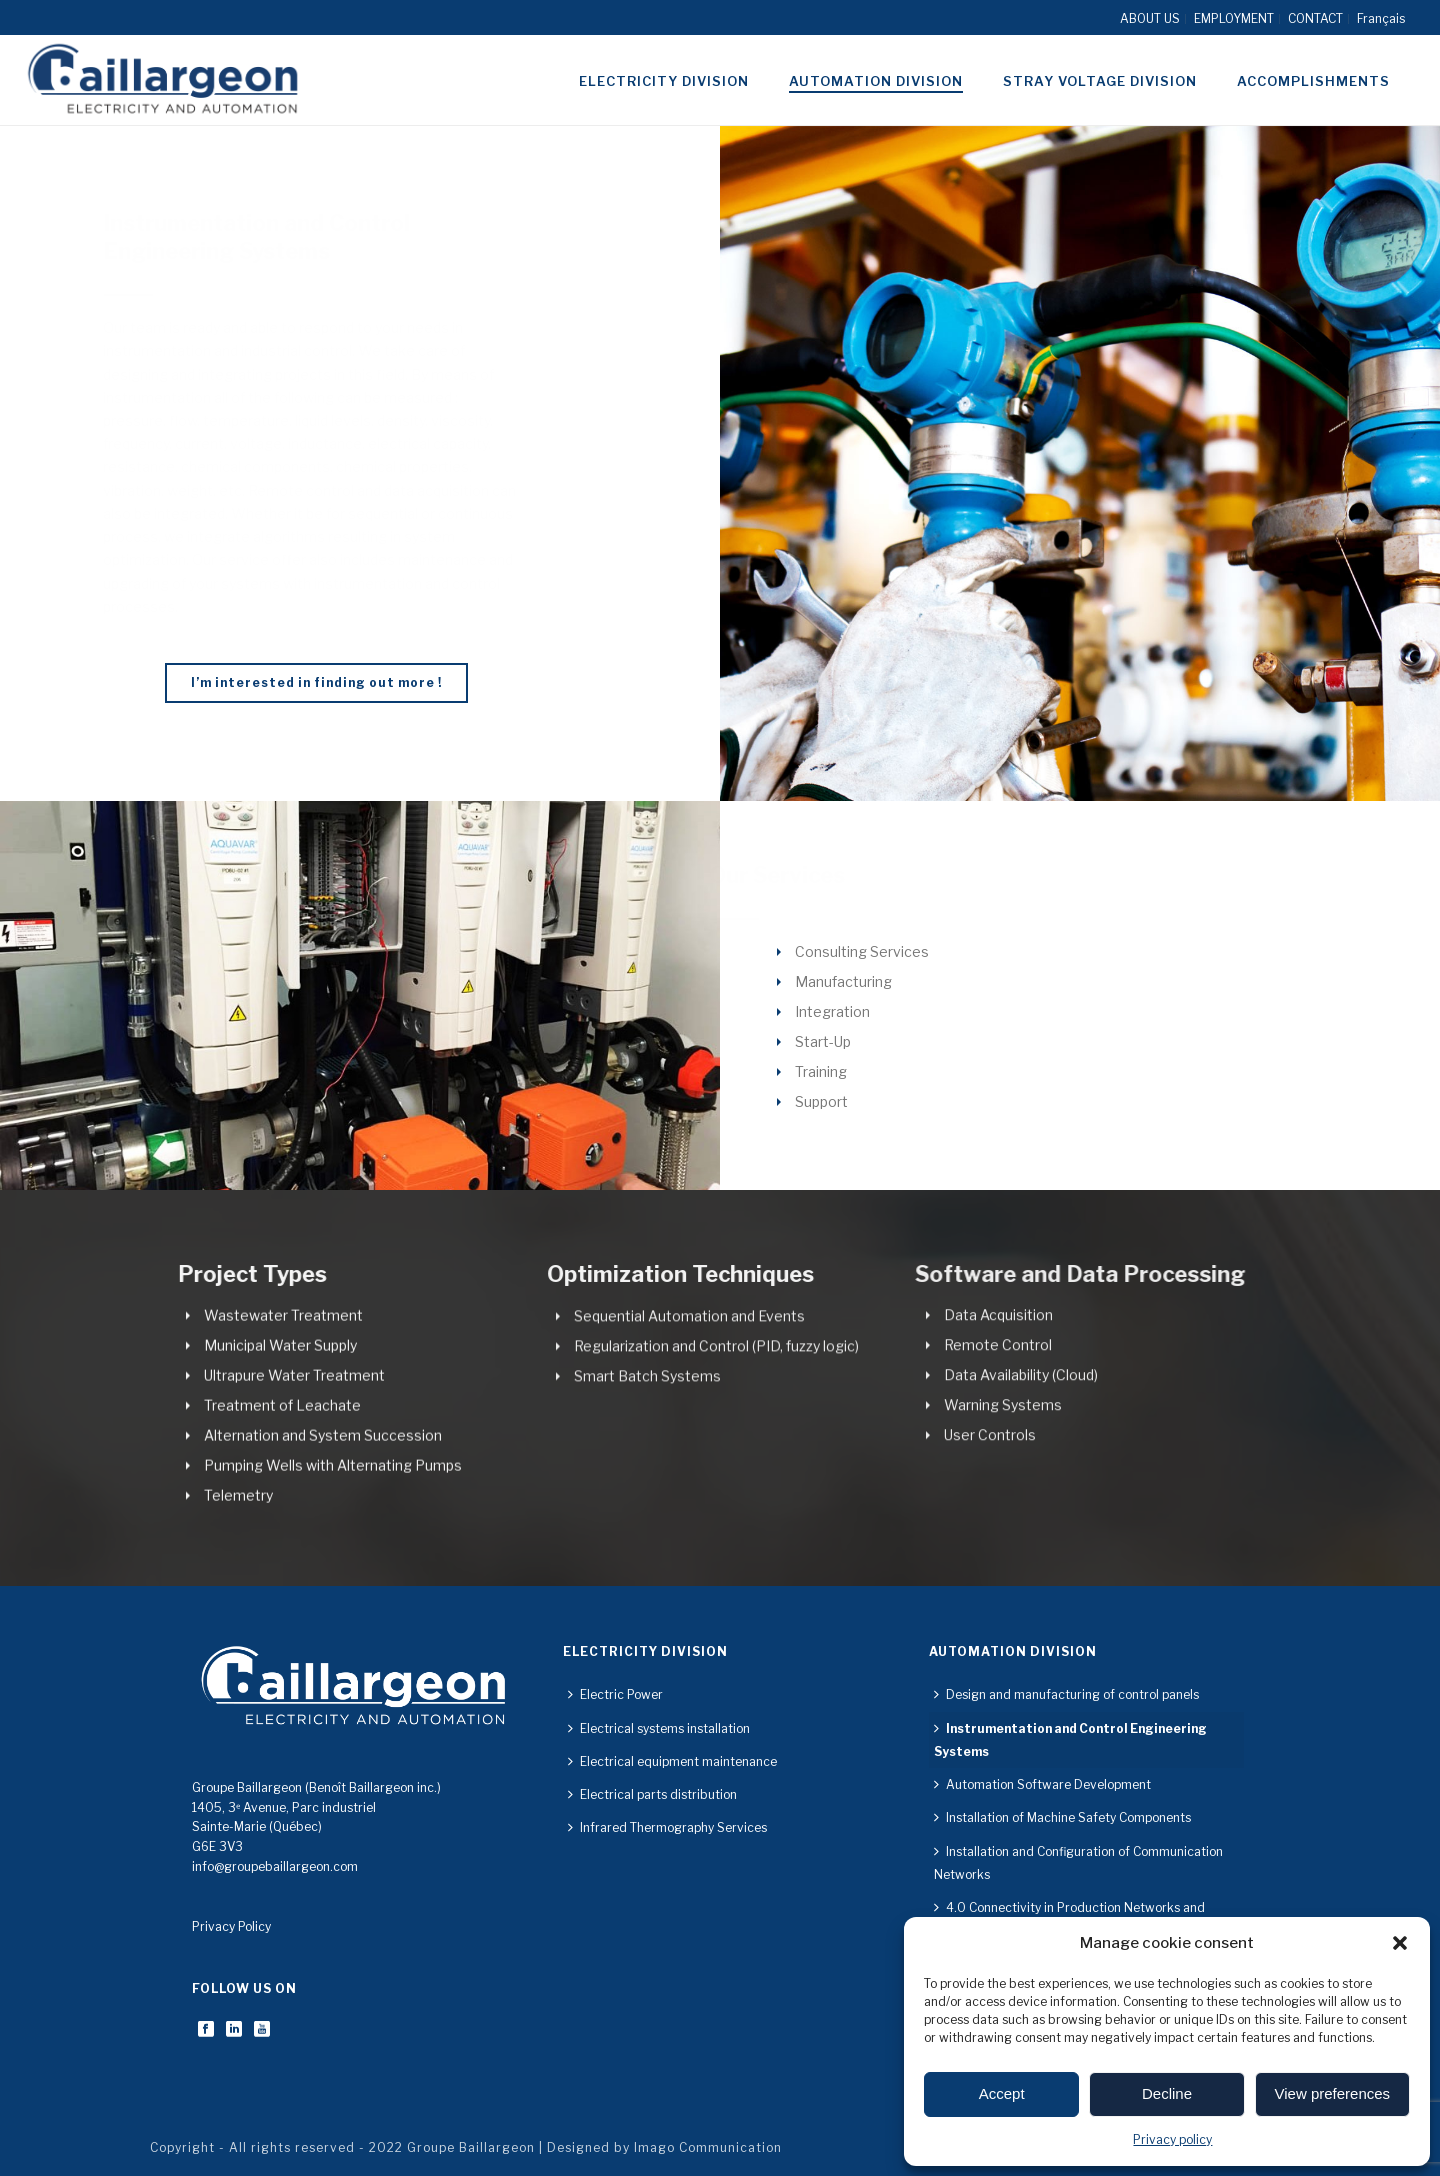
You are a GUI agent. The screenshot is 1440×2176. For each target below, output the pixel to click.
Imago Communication (708, 2147)
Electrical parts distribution (652, 1794)
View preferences (1333, 2093)
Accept (1002, 2093)
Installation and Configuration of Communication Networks (1078, 1863)
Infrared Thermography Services (667, 1827)
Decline (1167, 2093)
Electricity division (664, 81)
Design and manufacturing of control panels (1066, 1694)
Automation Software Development (1042, 1784)
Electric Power (615, 1694)
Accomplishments (1313, 81)
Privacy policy (1172, 2139)
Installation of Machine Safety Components (1062, 1817)
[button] (1400, 1943)
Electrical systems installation (659, 1728)
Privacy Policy (231, 1926)
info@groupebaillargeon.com (275, 1866)
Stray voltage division (1100, 81)
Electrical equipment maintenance (672, 1761)
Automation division (876, 81)
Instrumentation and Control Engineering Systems (1070, 1740)
